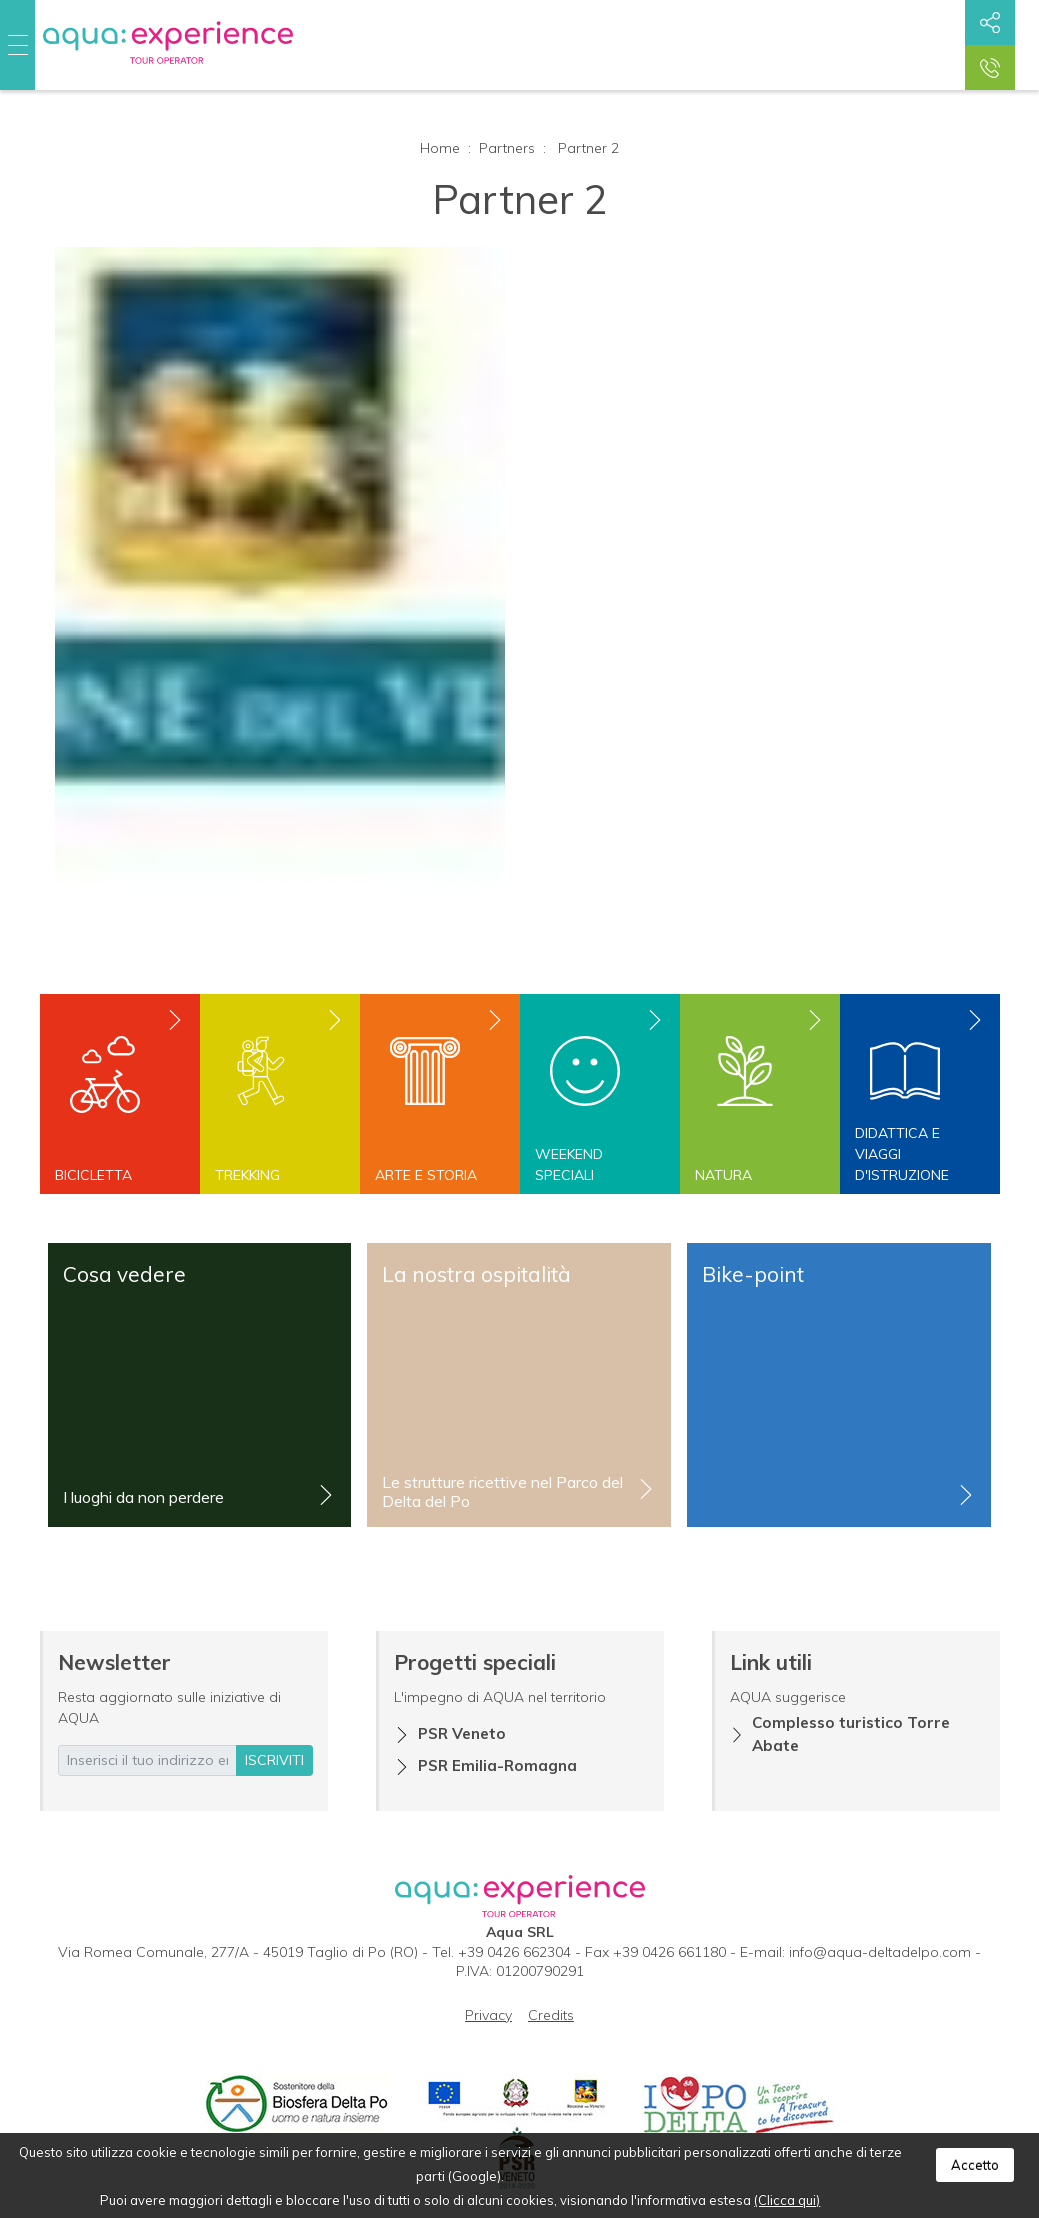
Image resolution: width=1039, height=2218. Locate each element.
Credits (551, 2015)
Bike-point (753, 1274)
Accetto (975, 2165)
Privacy (488, 2015)
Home (440, 148)
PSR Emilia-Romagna (497, 1765)
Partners (507, 148)
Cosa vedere (124, 1274)
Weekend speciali (569, 1164)
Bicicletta (93, 1175)
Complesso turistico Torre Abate (851, 1734)
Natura (723, 1175)
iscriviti (274, 1760)
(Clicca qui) (787, 2200)
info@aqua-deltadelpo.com (880, 1952)
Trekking (247, 1175)
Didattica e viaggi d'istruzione (902, 1154)
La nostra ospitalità (476, 1274)
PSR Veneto (462, 1733)
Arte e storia (426, 1175)
